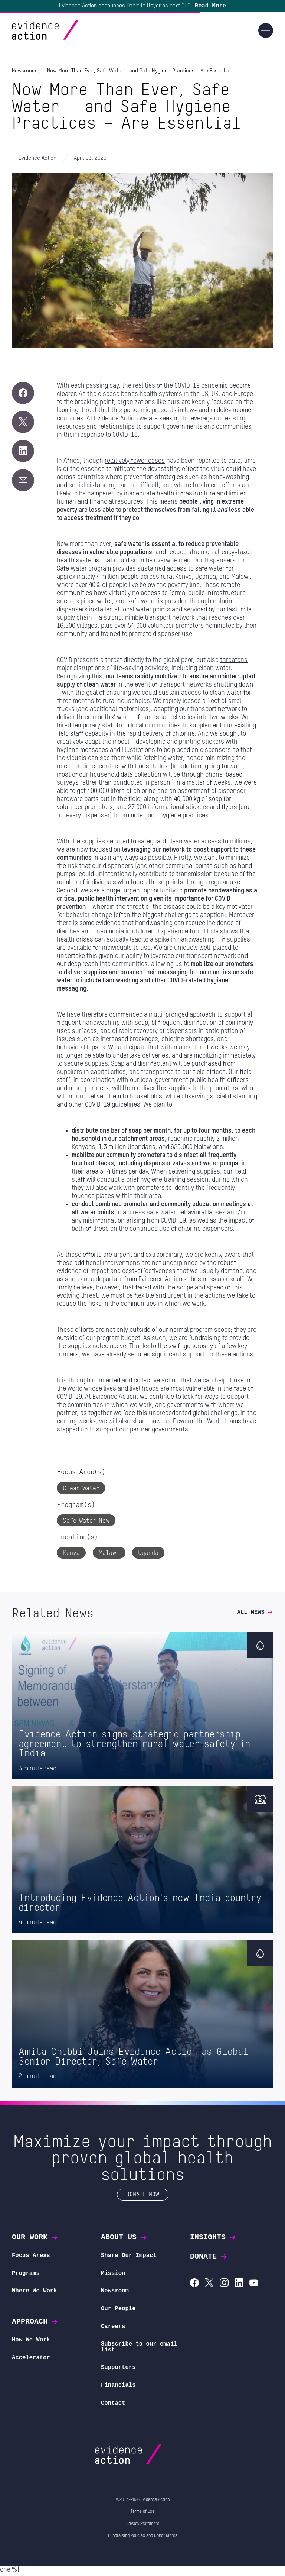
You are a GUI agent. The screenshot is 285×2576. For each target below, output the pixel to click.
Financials (118, 2387)
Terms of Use (142, 2514)
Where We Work (34, 2293)
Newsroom (115, 2293)
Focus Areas (31, 2258)
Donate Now (142, 2196)
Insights (213, 2239)
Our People (118, 2311)
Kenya (71, 1555)
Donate (209, 2259)
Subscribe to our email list (139, 2349)
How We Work (31, 2342)
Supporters (118, 2370)
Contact (113, 2405)
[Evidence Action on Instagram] (224, 2286)
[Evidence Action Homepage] (59, 33)
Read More (210, 7)
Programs (26, 2275)
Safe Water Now (86, 1522)
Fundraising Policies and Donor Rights (142, 2537)
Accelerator (31, 2360)
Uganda (148, 1555)
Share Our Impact (129, 2258)
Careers (113, 2328)
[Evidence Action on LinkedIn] (239, 2286)
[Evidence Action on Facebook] (194, 2286)
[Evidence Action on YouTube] (253, 2286)
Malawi (109, 1555)
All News (255, 1614)
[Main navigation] (265, 32)
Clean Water (81, 1490)
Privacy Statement (142, 2526)
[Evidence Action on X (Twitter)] (209, 2286)
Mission (113, 2275)
